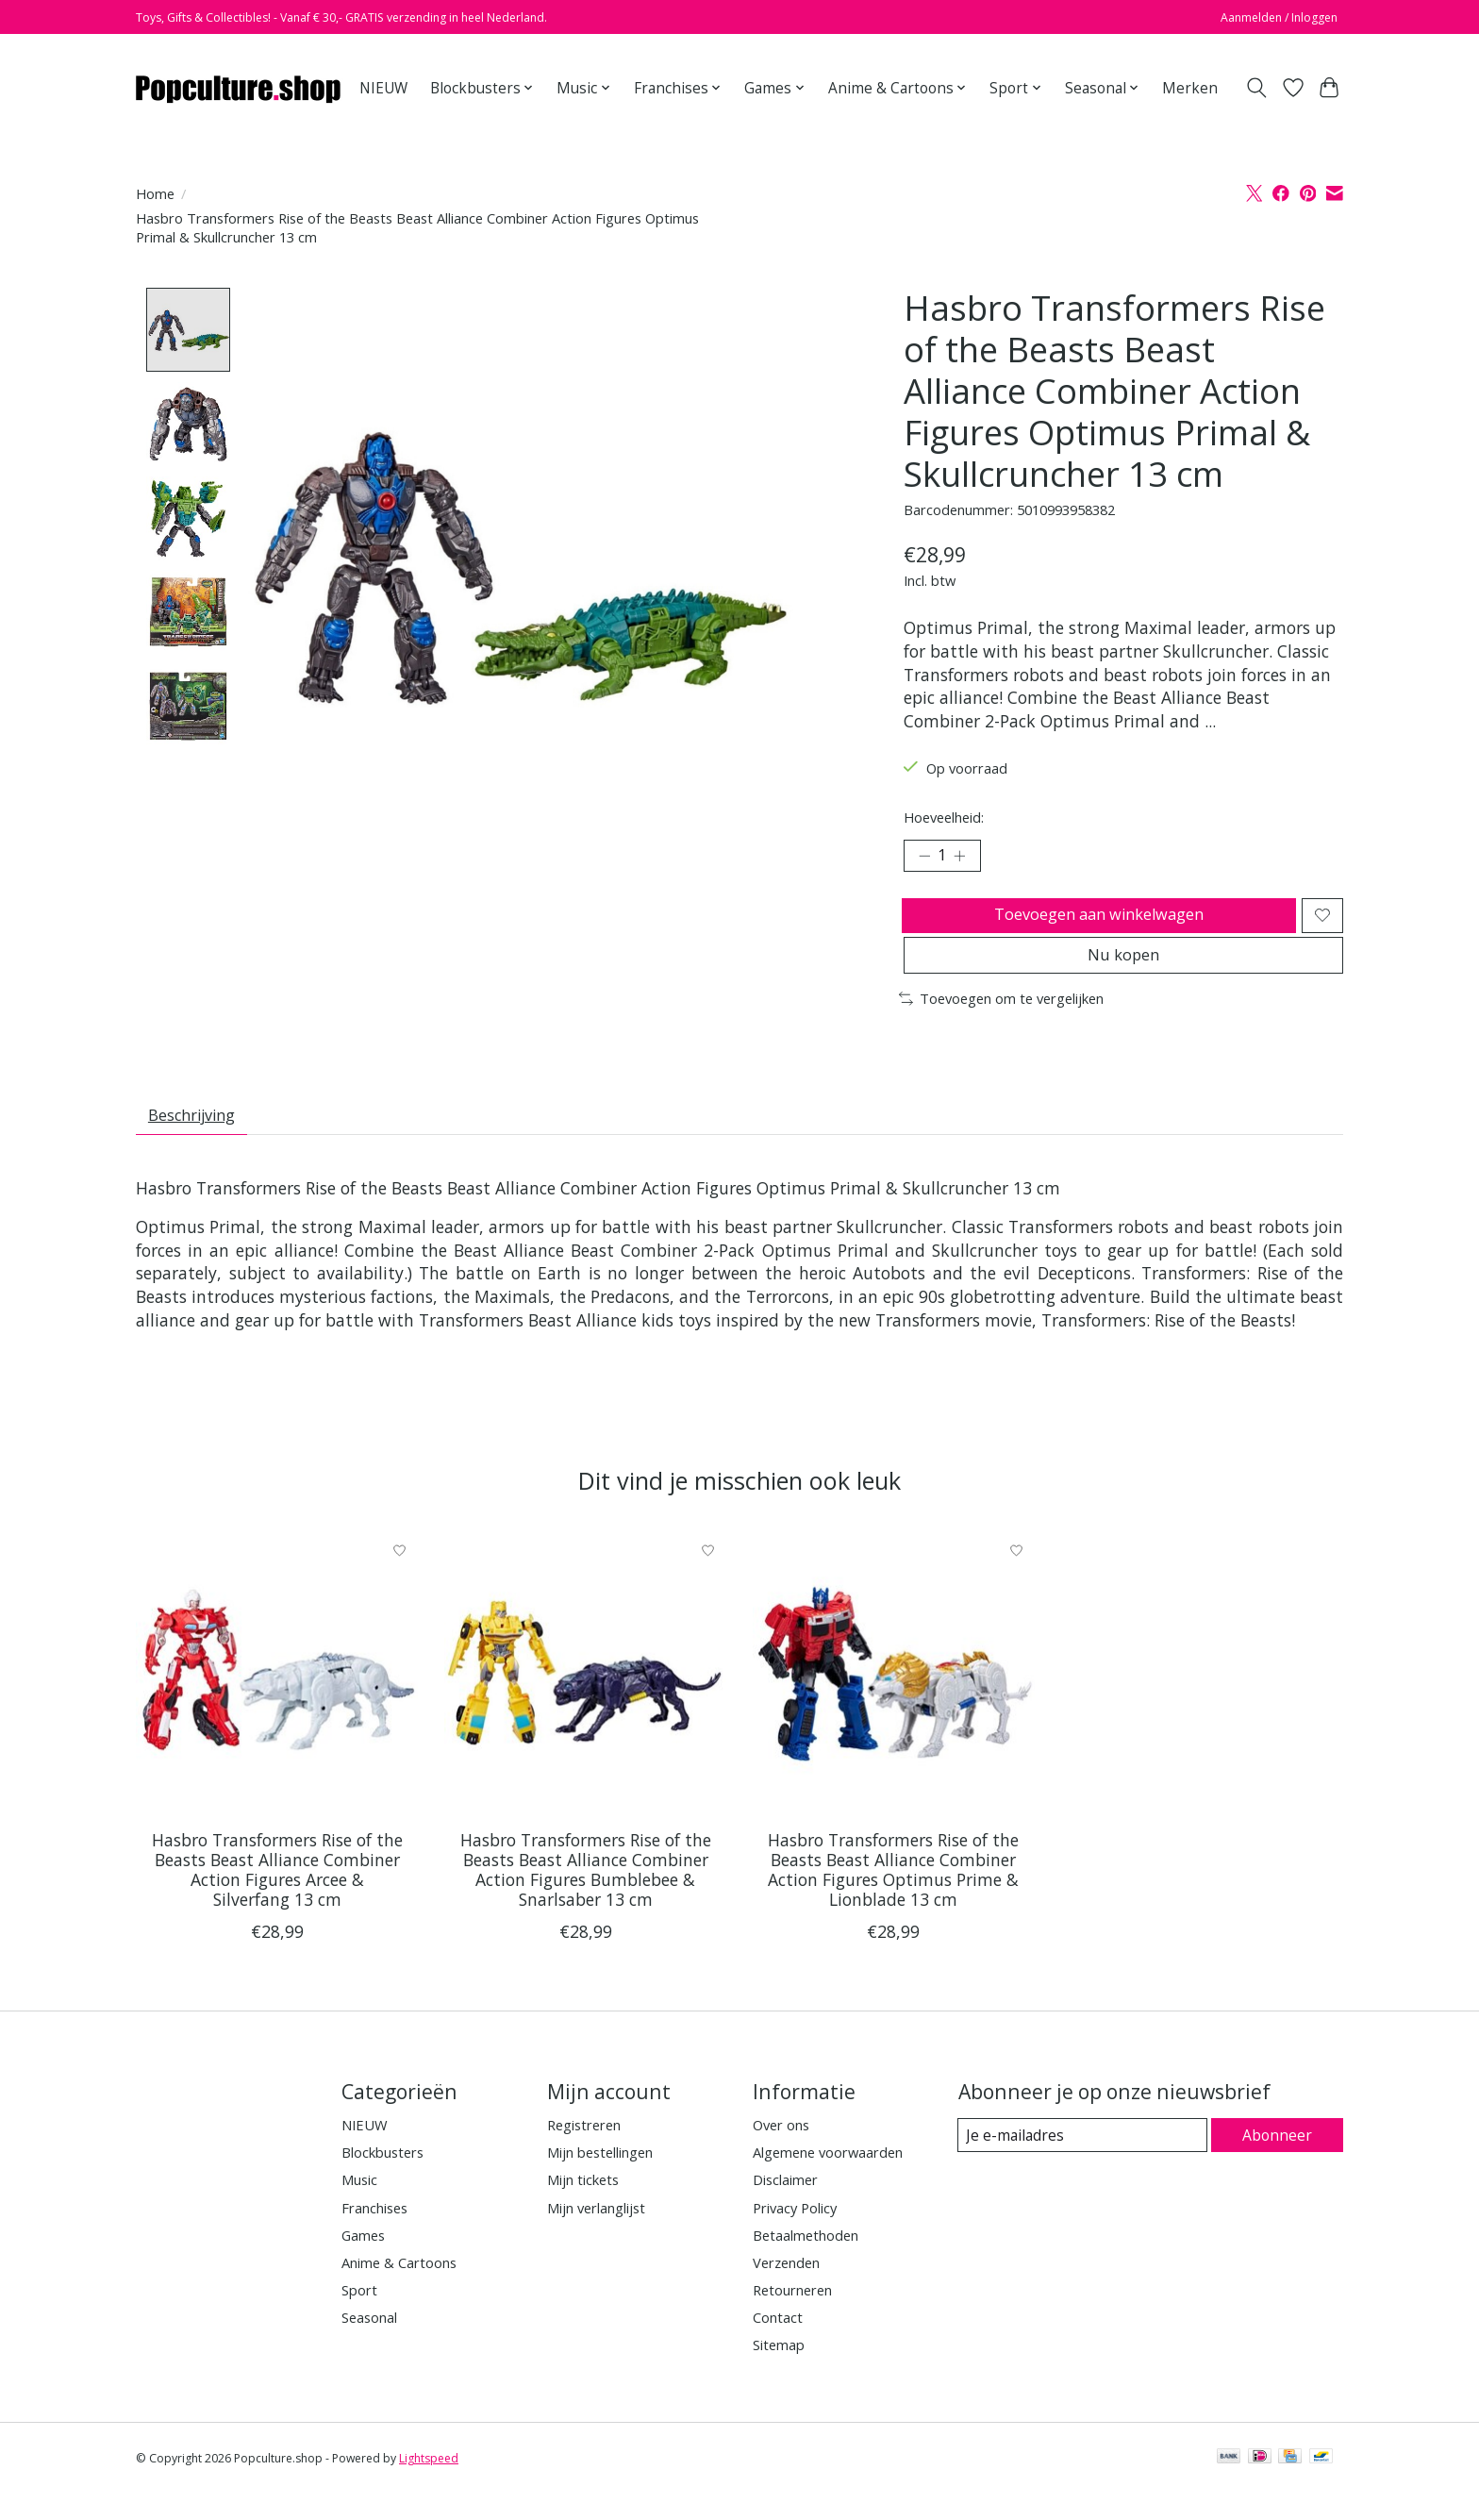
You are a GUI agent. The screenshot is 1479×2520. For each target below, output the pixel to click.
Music (359, 2206)
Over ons (781, 2151)
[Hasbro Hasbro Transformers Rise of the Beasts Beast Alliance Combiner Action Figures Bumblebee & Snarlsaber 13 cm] (585, 1701)
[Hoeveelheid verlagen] (924, 858)
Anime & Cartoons (399, 2288)
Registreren (584, 2151)
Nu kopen (1123, 971)
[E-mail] (1083, 2162)
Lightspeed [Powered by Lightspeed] (428, 2485)
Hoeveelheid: (944, 817)
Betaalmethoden (805, 2261)
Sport (359, 2316)
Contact (778, 2344)
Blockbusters (382, 2179)
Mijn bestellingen (600, 2179)
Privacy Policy (795, 2234)
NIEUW (383, 88)
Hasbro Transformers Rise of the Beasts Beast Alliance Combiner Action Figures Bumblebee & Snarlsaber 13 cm (585, 1897)
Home (155, 193)
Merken (1190, 88)
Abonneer (1277, 2161)
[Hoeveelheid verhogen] (966, 858)
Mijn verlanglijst (596, 2234)
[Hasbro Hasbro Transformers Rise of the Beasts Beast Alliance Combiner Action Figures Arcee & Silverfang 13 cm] (277, 1701)
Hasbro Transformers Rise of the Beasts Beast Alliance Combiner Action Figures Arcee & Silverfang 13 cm (277, 1897)
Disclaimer (785, 2206)
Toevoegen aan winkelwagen (1095, 922)
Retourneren (792, 2316)
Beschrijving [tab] (198, 1138)
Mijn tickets (583, 2206)
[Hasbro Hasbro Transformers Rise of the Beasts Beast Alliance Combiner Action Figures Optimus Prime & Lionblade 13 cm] (894, 1701)
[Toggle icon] (1257, 88)
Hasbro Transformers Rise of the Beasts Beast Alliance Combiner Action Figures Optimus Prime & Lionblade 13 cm (893, 1897)
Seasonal (369, 2344)
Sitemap (779, 2371)
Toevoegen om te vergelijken (1001, 1019)
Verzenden (786, 2288)
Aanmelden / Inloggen (1279, 17)
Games (363, 2261)
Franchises (374, 2234)
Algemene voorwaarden (828, 2179)
